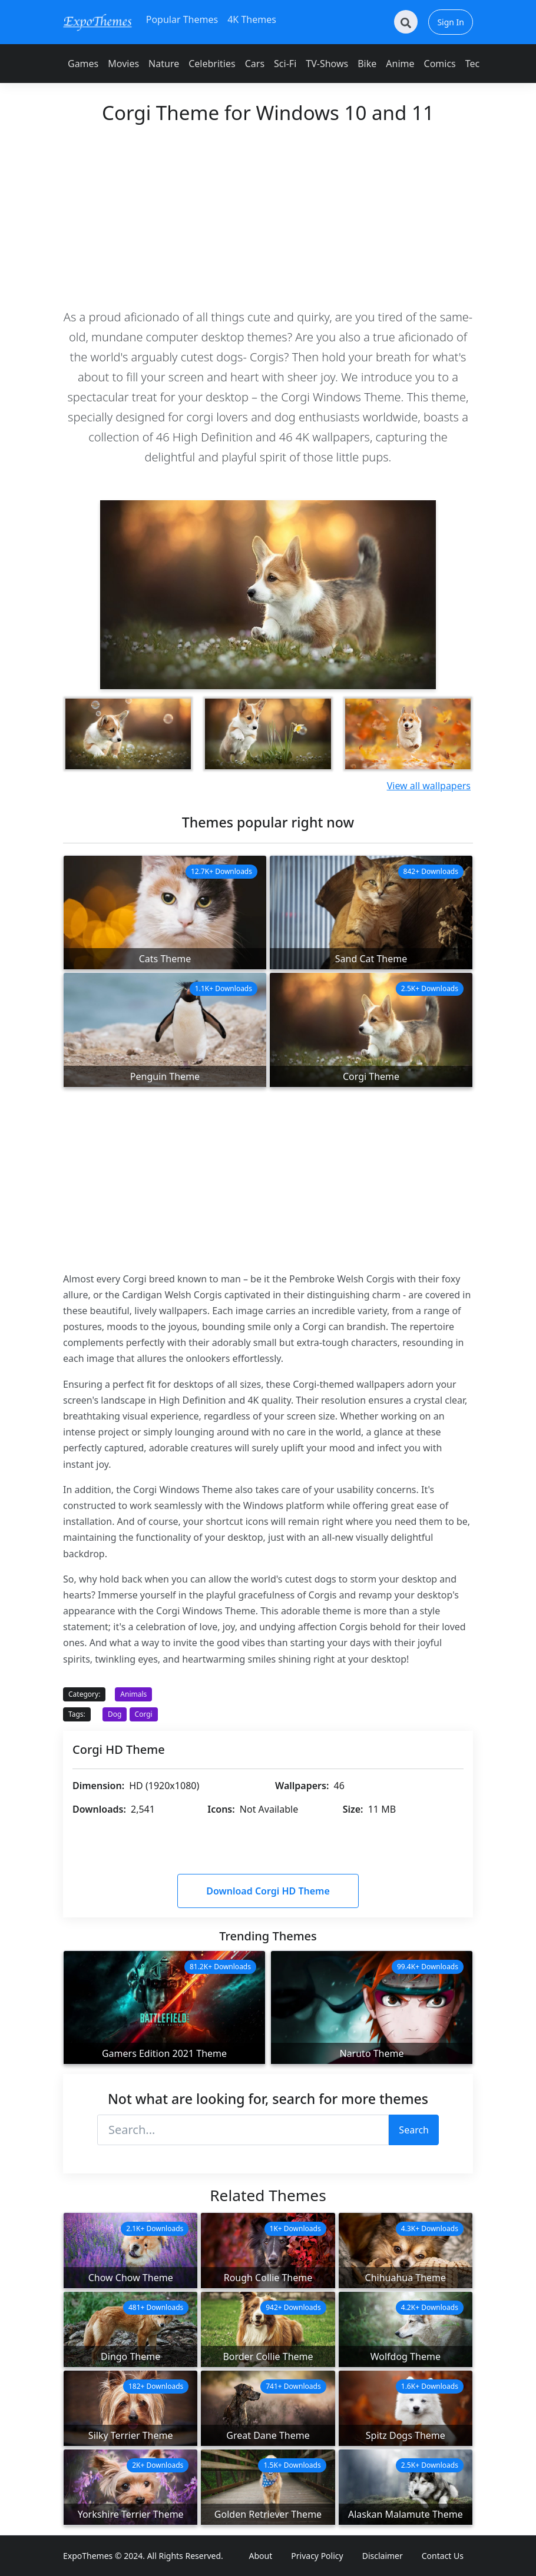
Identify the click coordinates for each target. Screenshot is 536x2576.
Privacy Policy (317, 2555)
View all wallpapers (429, 785)
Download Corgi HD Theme (268, 1890)
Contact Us (443, 2555)
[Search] (406, 22)
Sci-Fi (285, 63)
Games (83, 63)
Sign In (450, 22)
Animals (133, 1694)
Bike (367, 63)
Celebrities (211, 63)
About (261, 2555)
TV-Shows (327, 63)
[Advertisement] (268, 215)
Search (414, 2129)
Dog (114, 1714)
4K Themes (251, 19)
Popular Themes (182, 19)
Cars (254, 63)
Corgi (144, 1714)
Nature (163, 63)
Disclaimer (382, 2555)
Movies (123, 63)
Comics (440, 63)
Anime (400, 63)
